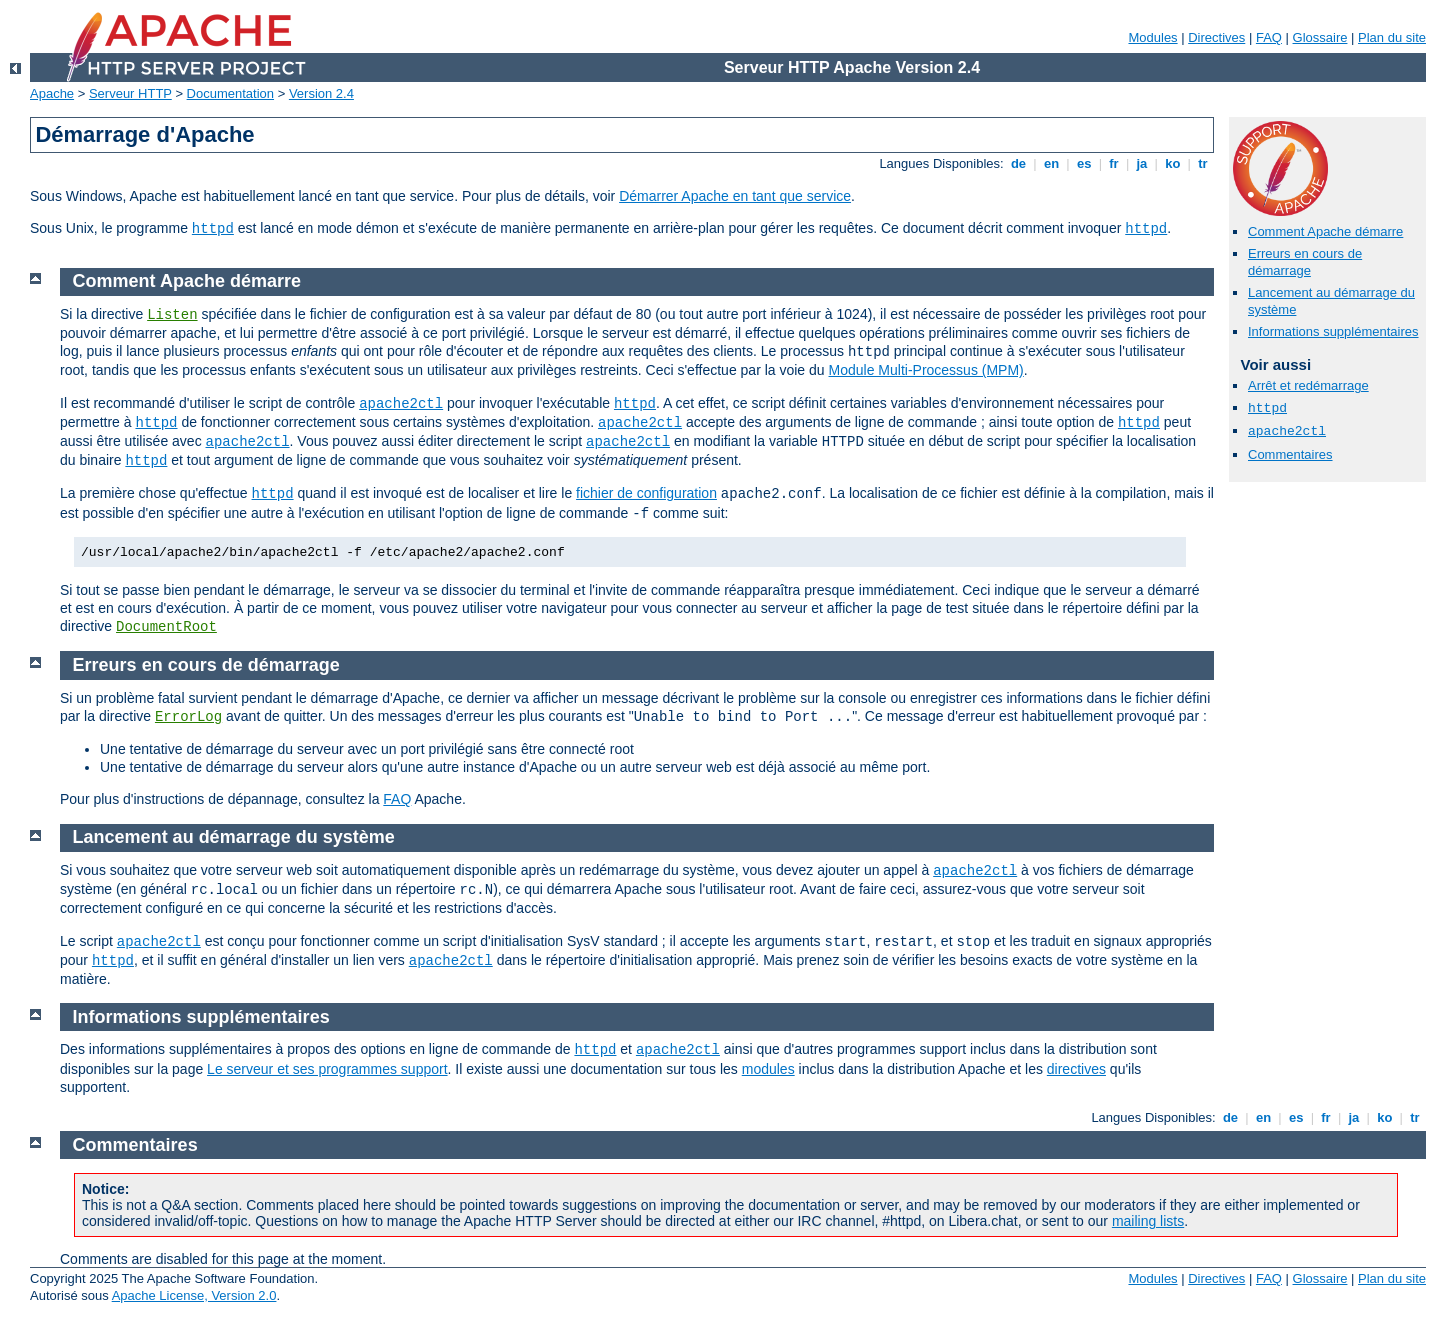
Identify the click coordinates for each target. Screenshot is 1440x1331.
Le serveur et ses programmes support (327, 1069)
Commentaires (1290, 454)
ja (1142, 163)
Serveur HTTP (130, 93)
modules (768, 1069)
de (1018, 163)
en (1051, 163)
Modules (1152, 37)
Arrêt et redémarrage (1308, 385)
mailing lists (1148, 1221)
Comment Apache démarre (1325, 231)
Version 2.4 (321, 93)
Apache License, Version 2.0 (194, 1295)
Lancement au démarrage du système (234, 837)
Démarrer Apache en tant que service (735, 196)
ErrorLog (188, 717)
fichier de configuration (646, 493)
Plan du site (1392, 37)
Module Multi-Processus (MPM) (926, 370)
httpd (213, 229)
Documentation (230, 93)
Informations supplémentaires (1333, 331)
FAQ (1269, 37)
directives (1076, 1069)
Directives (1216, 37)
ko (1173, 163)
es (1084, 163)
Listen (172, 315)
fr (1114, 163)
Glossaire (1320, 37)
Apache (52, 93)
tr (1203, 163)
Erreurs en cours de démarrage (1305, 262)
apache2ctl (1287, 431)
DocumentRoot (166, 627)
